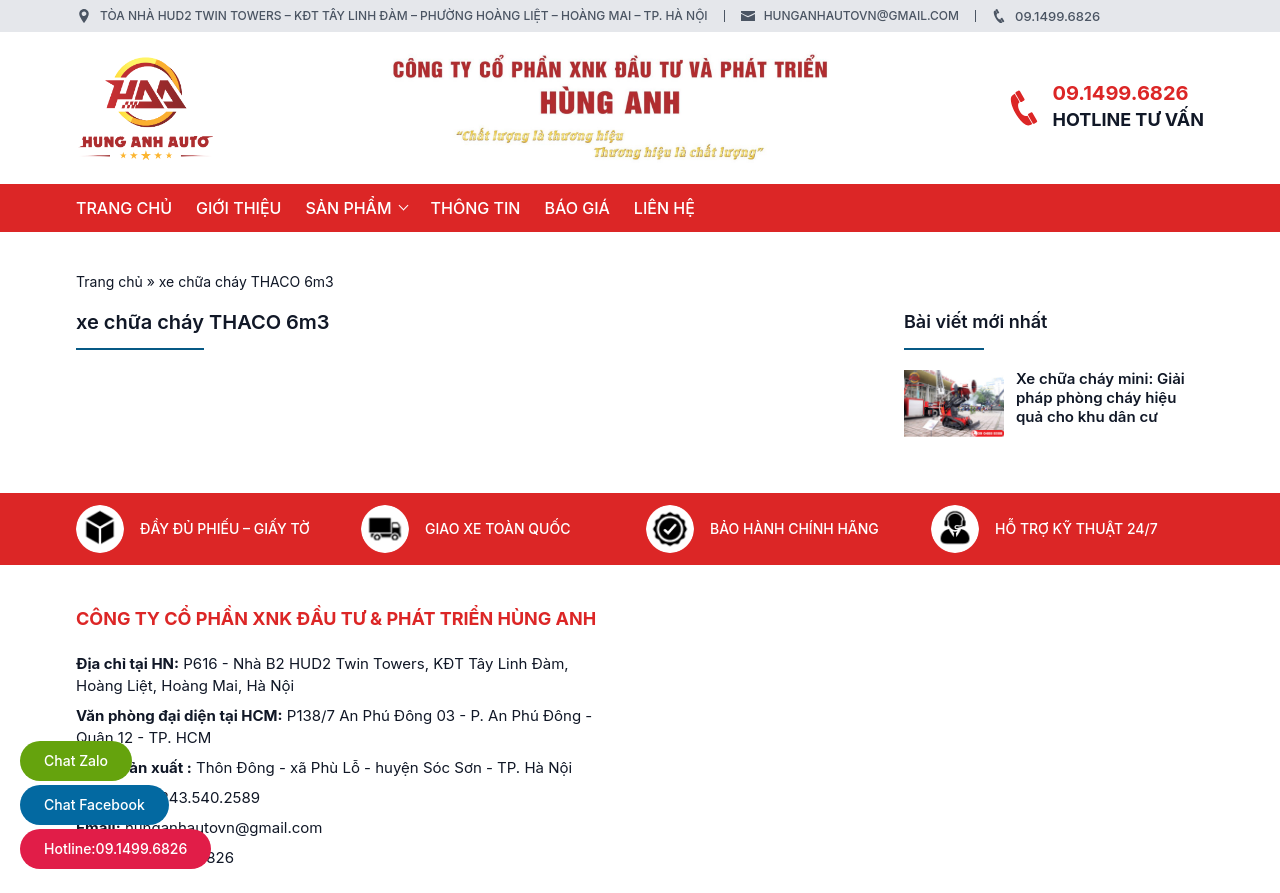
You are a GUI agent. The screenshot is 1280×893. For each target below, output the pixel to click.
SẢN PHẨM (348, 208)
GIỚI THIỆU (238, 208)
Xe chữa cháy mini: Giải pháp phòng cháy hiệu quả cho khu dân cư (1100, 397)
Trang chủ (124, 208)
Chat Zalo (76, 760)
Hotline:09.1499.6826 (115, 848)
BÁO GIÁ (576, 208)
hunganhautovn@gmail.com (861, 15)
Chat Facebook (94, 804)
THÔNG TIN (476, 208)
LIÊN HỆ (664, 208)
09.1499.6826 (1057, 16)
